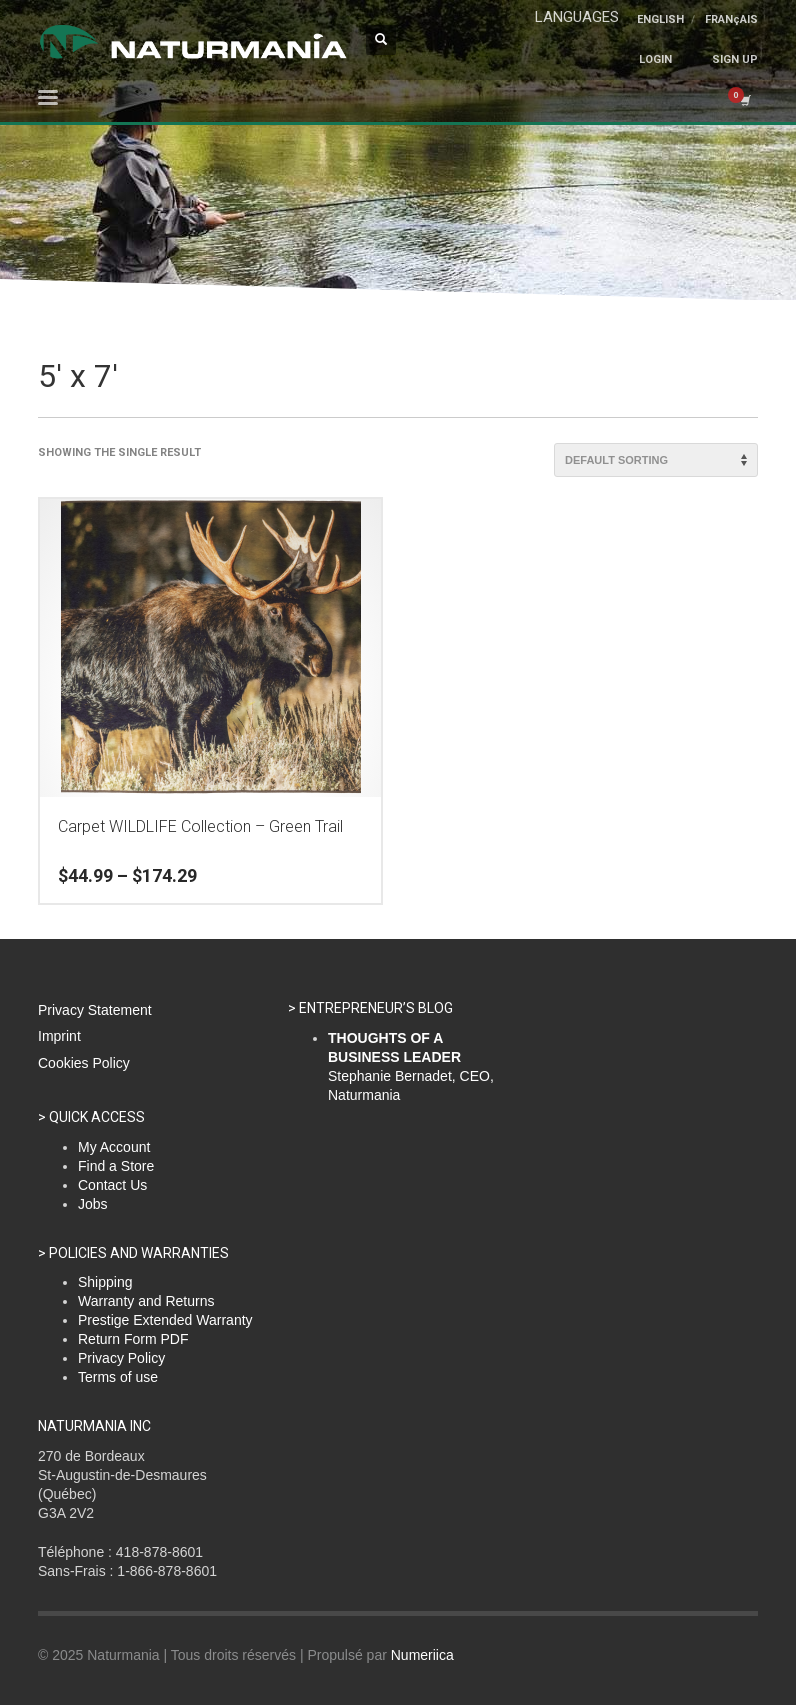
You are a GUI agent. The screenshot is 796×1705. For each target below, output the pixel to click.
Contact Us (112, 1185)
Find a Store (116, 1166)
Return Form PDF (133, 1339)
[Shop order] (656, 460)
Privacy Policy (121, 1358)
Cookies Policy (84, 1063)
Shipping (105, 1282)
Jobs (93, 1204)
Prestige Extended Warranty (165, 1320)
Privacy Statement (95, 1010)
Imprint (59, 1036)
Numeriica (422, 1655)
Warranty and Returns (146, 1301)
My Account (114, 1147)
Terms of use (118, 1377)
